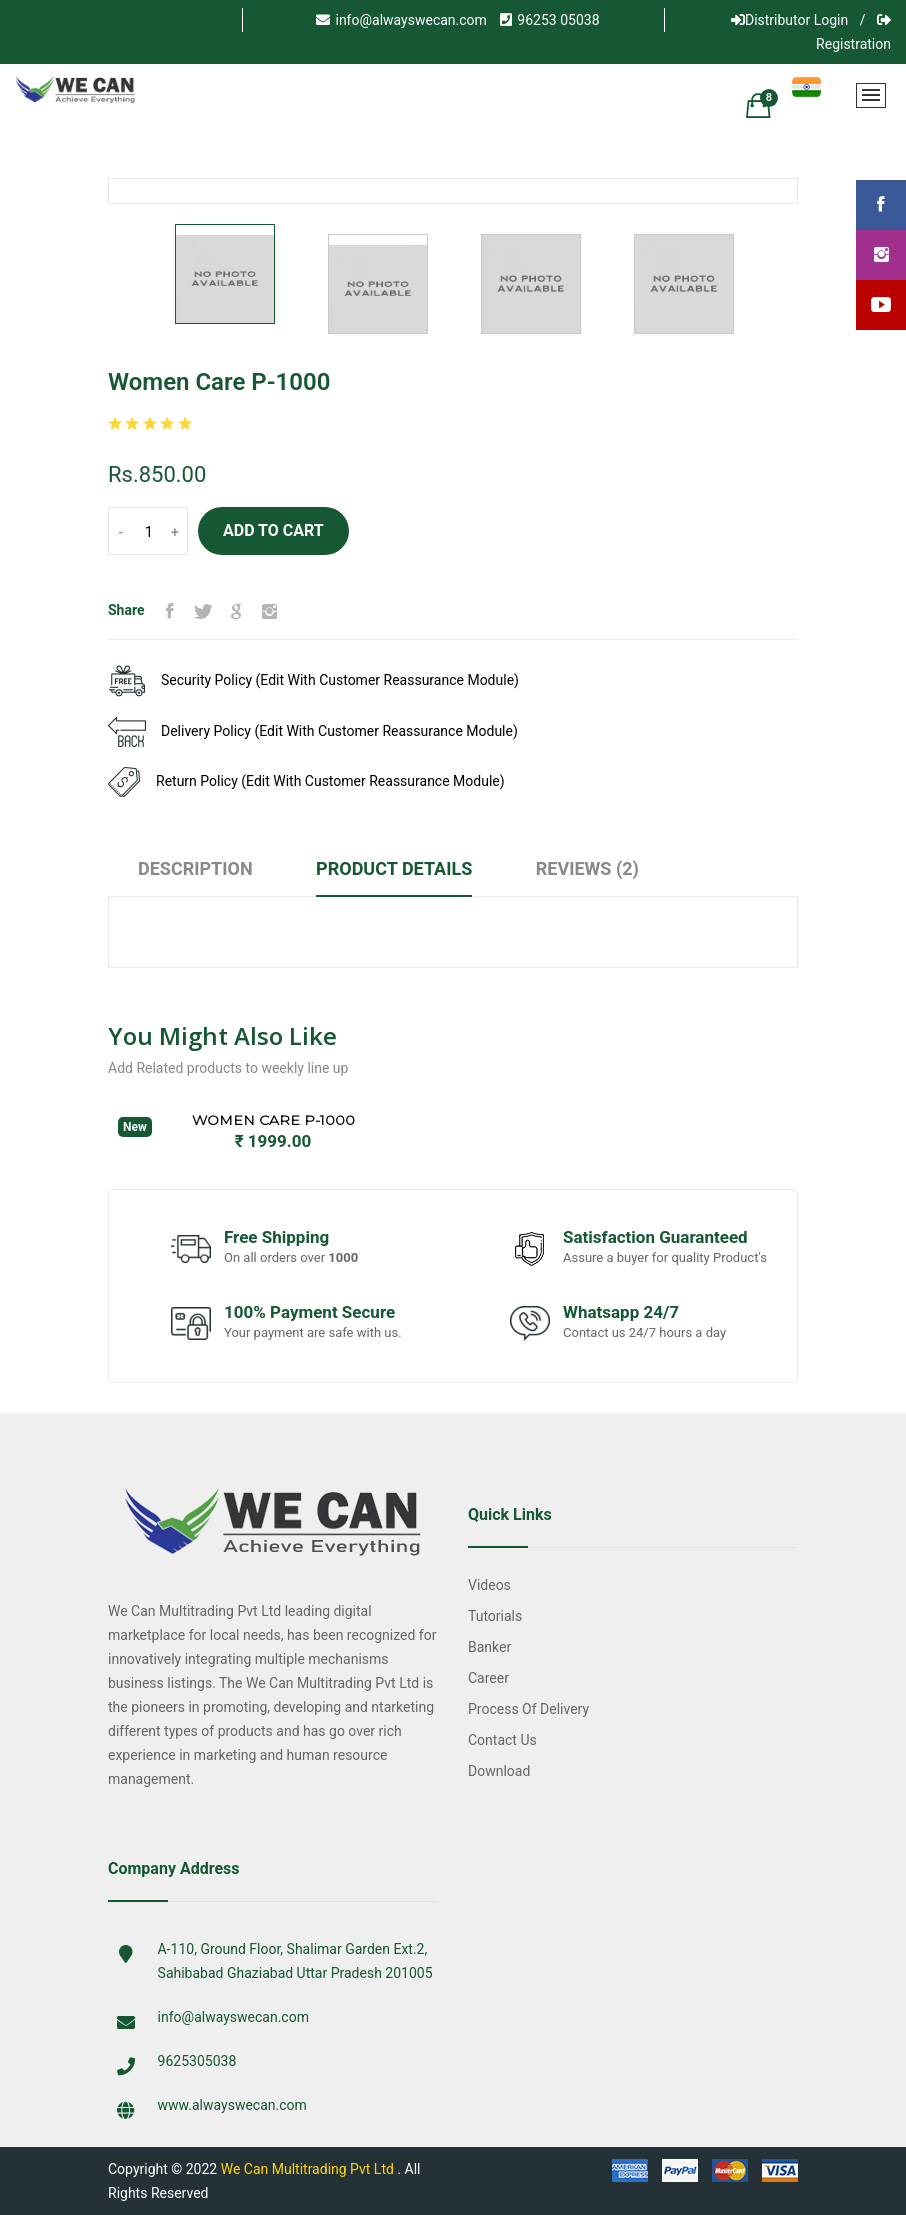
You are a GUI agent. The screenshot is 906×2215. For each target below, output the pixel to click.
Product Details (394, 868)
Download (499, 1771)
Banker (489, 1647)
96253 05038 (549, 20)
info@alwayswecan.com (401, 20)
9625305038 (197, 2061)
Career (488, 1678)
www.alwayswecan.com (232, 2105)
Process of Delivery (528, 1709)
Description (195, 868)
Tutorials (495, 1616)
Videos (489, 1585)
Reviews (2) (587, 868)
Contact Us (502, 1740)
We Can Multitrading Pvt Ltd (307, 2169)
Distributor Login (789, 20)
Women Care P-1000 (273, 1120)
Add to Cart (273, 530)
